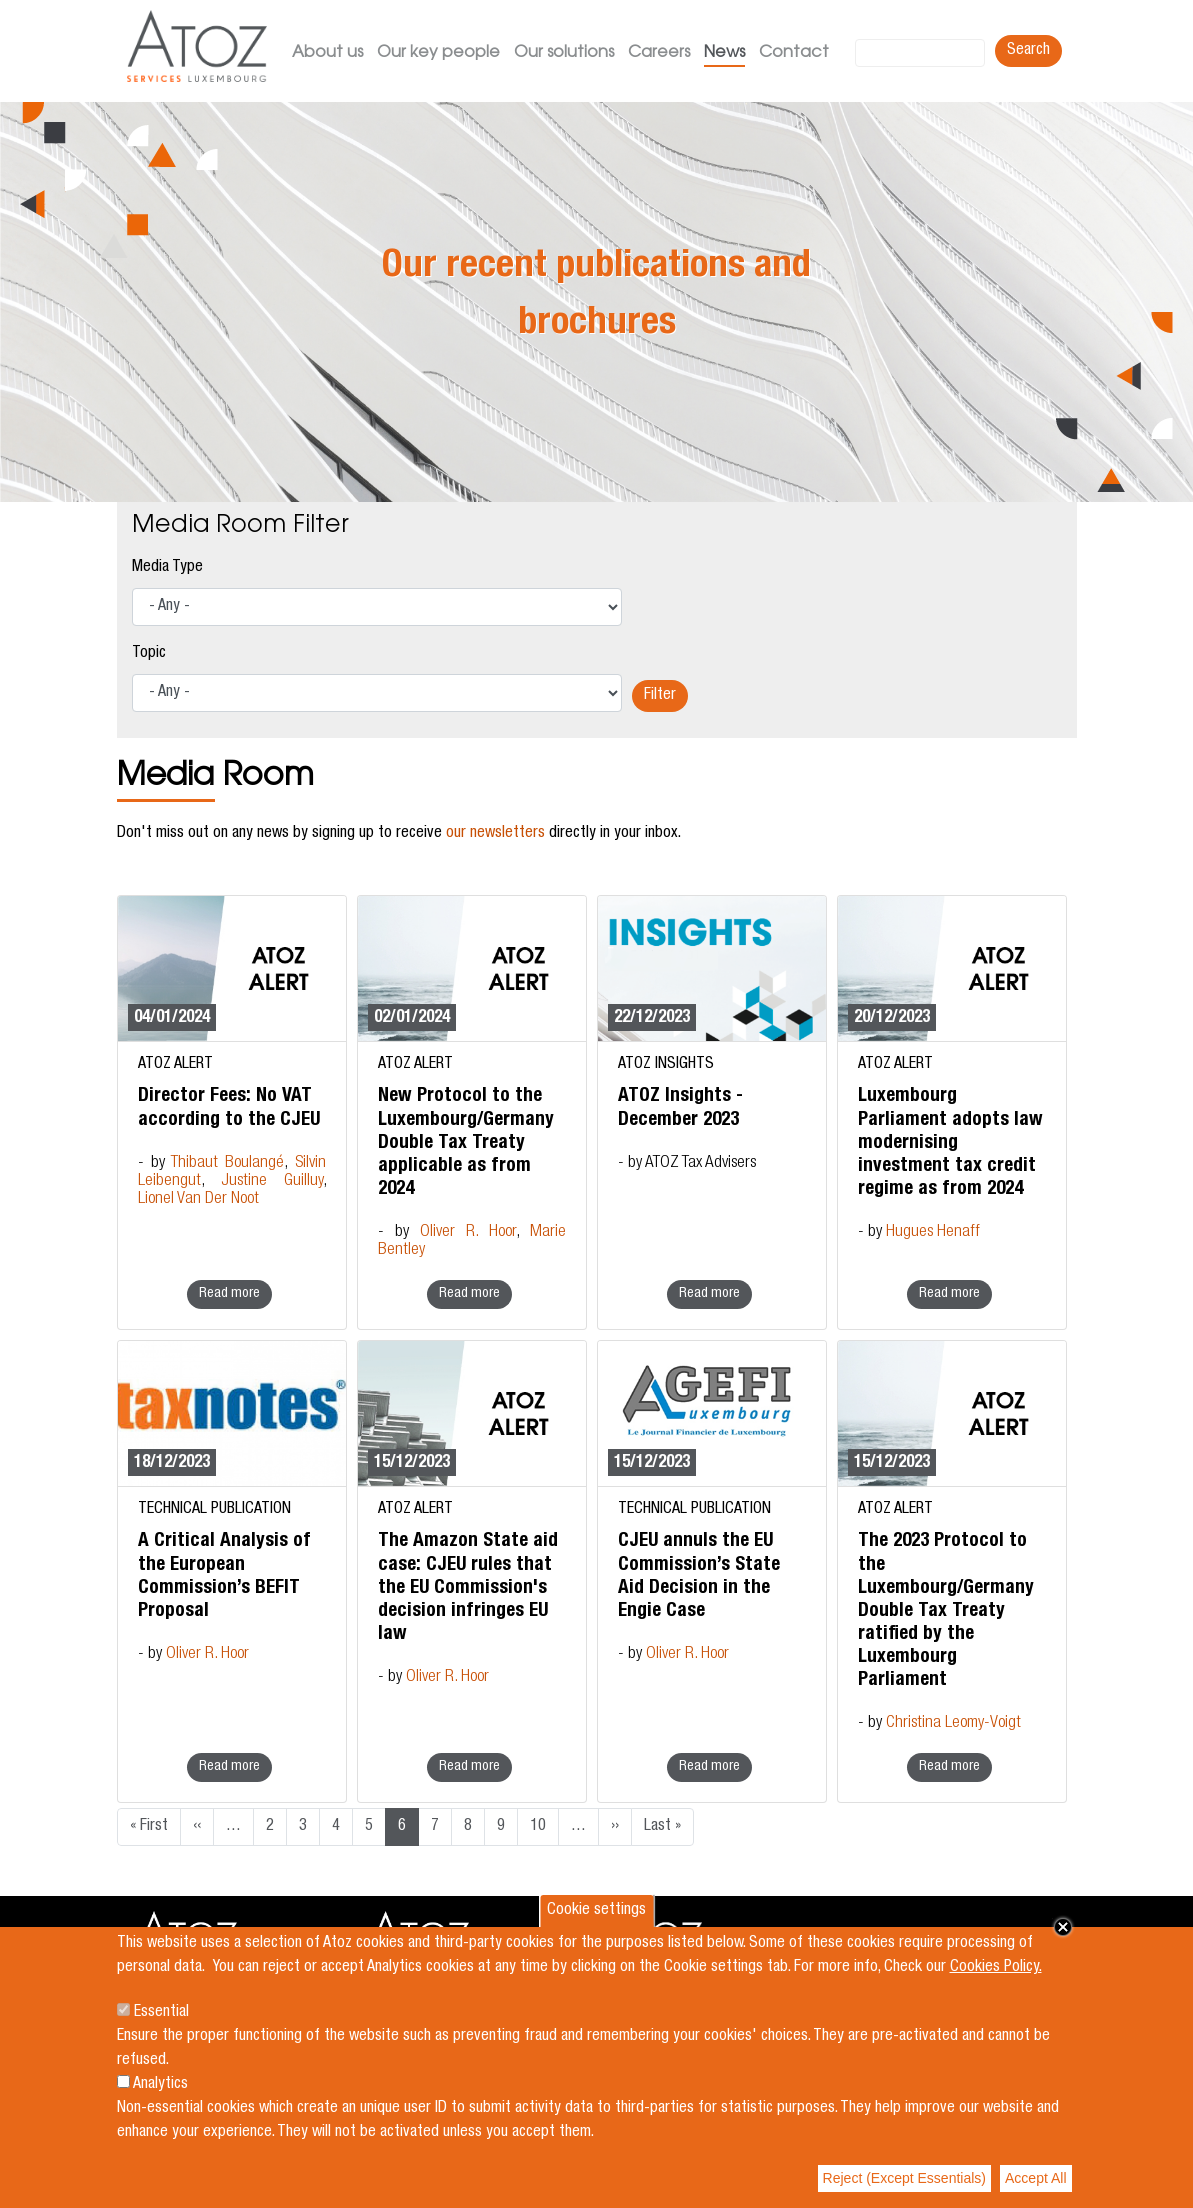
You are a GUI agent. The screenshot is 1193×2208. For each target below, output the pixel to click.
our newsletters (495, 834)
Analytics (160, 2085)
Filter (660, 696)
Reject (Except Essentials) (904, 2178)
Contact (794, 53)
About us (327, 53)
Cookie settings (596, 1911)
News (724, 53)
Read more (229, 1294)
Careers (659, 53)
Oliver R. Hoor (468, 1232)
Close (1063, 1927)
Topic (149, 654)
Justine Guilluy (272, 1181)
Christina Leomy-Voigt (953, 1723)
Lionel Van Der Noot (198, 1199)
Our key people (438, 53)
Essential (161, 2013)
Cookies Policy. (996, 1968)
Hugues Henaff (933, 1232)
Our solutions (564, 53)
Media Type (167, 568)
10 (538, 1827)
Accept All (1035, 2178)
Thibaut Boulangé (227, 1163)
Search (1028, 51)
